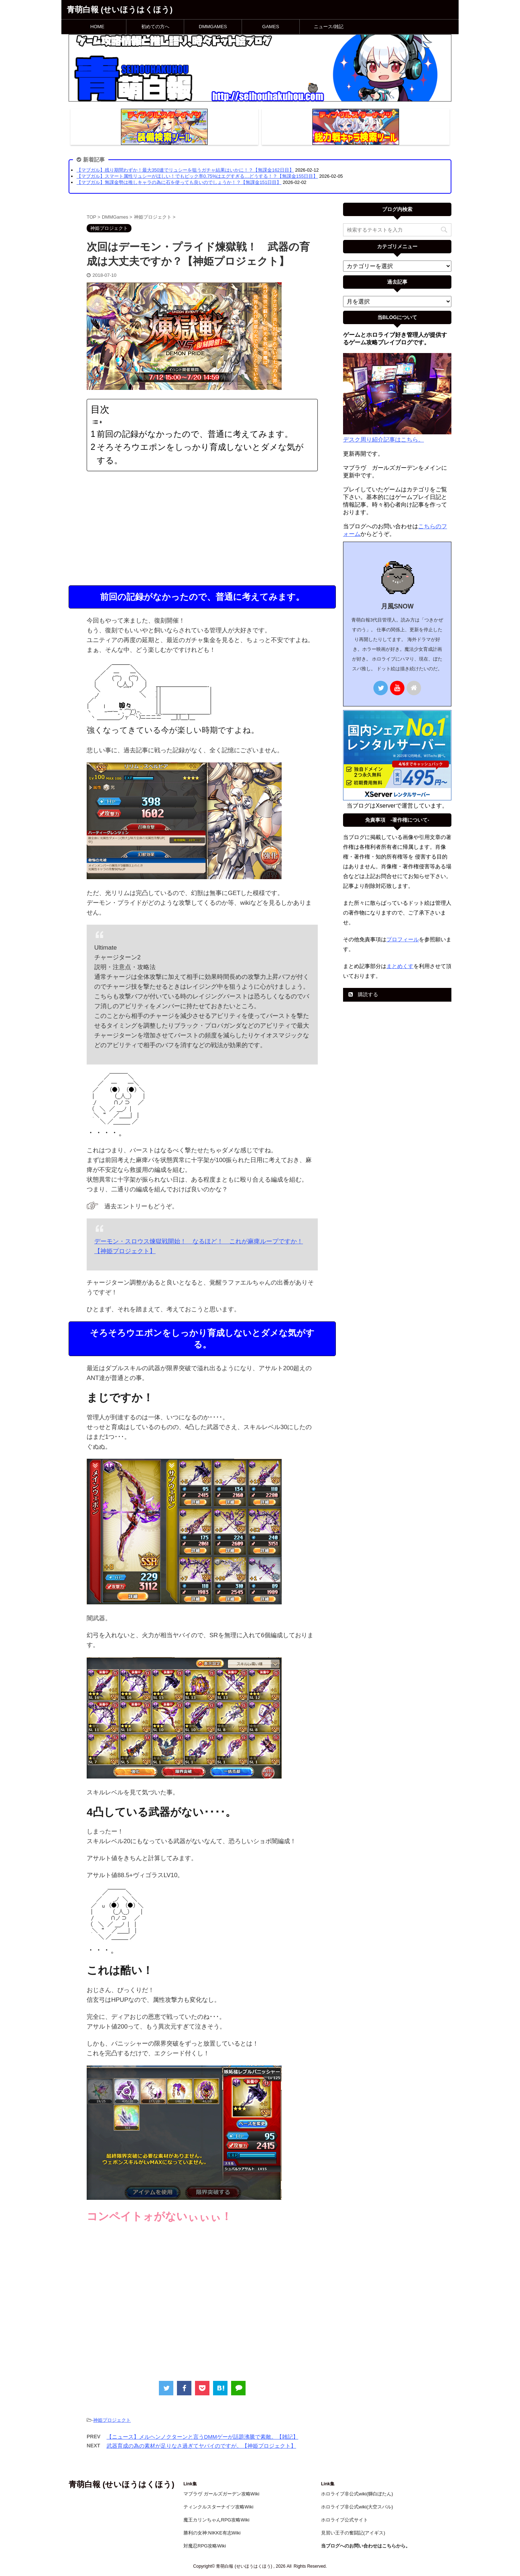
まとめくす (399, 966)
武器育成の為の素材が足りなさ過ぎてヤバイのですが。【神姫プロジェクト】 (201, 2446)
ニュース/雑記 (328, 26)
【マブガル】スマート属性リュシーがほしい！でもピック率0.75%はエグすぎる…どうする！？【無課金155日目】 (197, 176)
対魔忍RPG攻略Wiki (204, 2546)
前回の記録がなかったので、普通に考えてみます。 (195, 434)
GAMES (270, 26)
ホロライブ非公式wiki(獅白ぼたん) (357, 2494)
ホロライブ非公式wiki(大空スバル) (357, 2507)
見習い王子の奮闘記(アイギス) (353, 2533)
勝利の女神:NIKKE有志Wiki (211, 2533)
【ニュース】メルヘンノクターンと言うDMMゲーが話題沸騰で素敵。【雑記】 (202, 2437)
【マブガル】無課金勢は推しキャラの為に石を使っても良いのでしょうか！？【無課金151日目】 (179, 182)
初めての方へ (155, 26)
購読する (363, 994)
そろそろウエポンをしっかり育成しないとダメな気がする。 (200, 453)
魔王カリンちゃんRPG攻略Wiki (216, 2520)
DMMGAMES (213, 26)
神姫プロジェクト (112, 2420)
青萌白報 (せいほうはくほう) (120, 9)
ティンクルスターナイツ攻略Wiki (218, 2507)
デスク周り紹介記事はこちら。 (383, 439)
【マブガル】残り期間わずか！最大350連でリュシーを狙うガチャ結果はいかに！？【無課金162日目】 (185, 170)
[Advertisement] (202, 527)
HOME (97, 26)
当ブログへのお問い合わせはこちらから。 (365, 2546)
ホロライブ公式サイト (344, 2520)
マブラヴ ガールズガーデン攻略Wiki (221, 2494)
